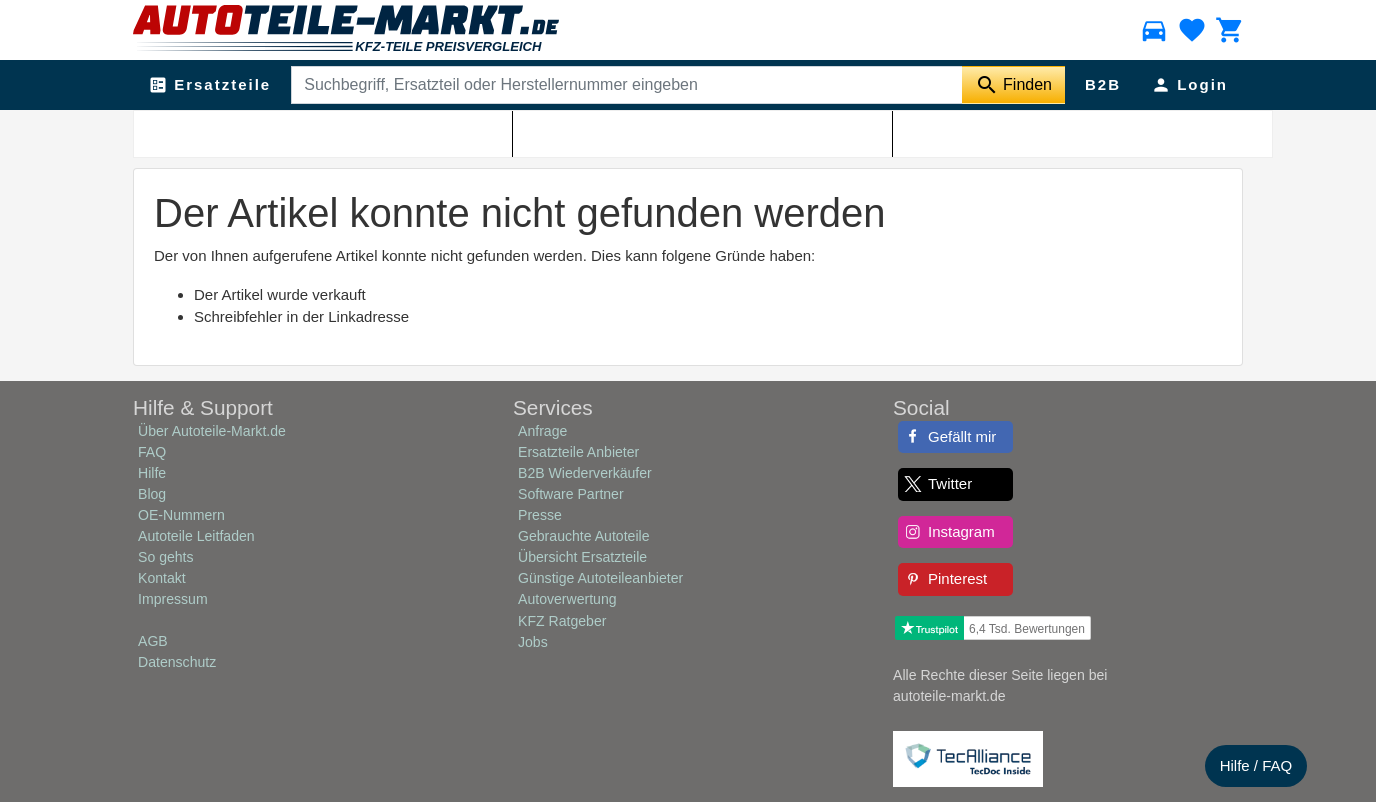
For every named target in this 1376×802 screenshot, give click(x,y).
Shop (340, 131)
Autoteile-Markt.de (260, 131)
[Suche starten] (1013, 85)
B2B (1103, 84)
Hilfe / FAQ (1256, 765)
